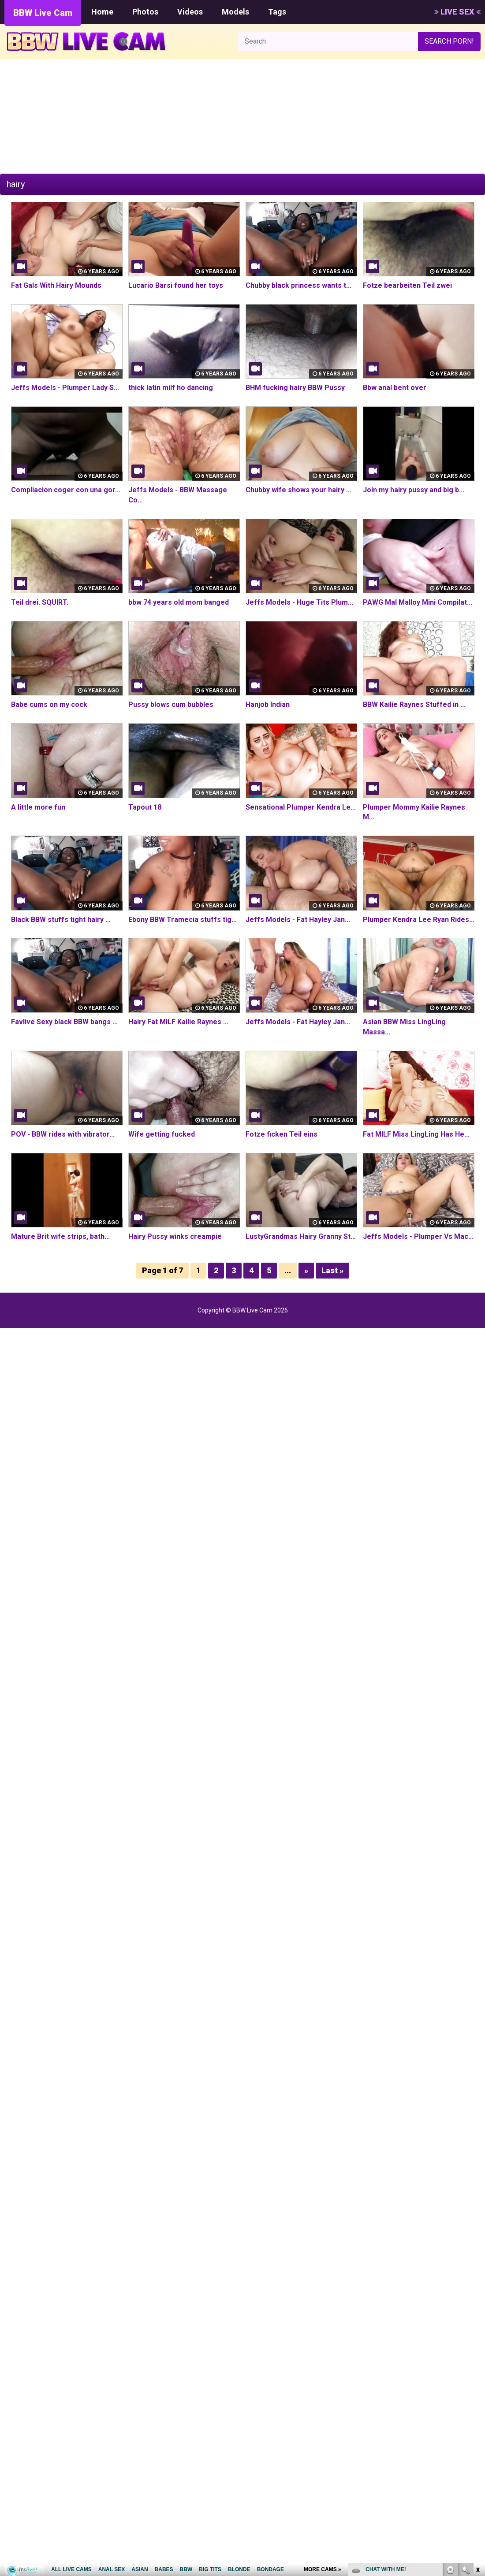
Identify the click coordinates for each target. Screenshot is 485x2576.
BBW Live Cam (42, 12)
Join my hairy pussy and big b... (413, 490)
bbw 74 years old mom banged (178, 602)
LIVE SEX (457, 11)
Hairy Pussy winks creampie (175, 1236)
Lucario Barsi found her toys (175, 285)
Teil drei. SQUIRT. (39, 602)
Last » (332, 1270)
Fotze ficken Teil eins (281, 1134)
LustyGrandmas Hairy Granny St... (301, 1236)
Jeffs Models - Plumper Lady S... (65, 387)
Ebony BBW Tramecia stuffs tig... (182, 919)
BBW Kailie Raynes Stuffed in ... (414, 704)
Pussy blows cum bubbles (170, 704)
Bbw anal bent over (394, 387)
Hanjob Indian (268, 704)
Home (102, 11)
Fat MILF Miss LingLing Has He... (416, 1134)
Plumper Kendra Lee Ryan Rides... (418, 919)
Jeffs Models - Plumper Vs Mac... (418, 1236)
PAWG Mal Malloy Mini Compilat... (417, 602)
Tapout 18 (144, 807)
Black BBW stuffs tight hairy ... (61, 919)
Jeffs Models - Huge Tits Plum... (299, 602)
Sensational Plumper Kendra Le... (301, 807)
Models (235, 11)
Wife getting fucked (161, 1134)
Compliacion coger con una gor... (65, 490)
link (477, 2438)
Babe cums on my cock (49, 704)
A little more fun (38, 807)
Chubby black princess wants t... (298, 285)
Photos (145, 11)
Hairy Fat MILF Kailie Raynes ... (178, 1022)
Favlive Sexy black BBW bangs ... (64, 1022)
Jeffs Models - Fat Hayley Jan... (298, 919)
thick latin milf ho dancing (170, 387)
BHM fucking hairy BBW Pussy (295, 387)
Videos (190, 11)
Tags (277, 11)
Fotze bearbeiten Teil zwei (407, 285)
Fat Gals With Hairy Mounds (56, 285)
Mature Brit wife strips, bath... (60, 1236)
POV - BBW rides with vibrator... (63, 1134)
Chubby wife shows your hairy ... (298, 490)
